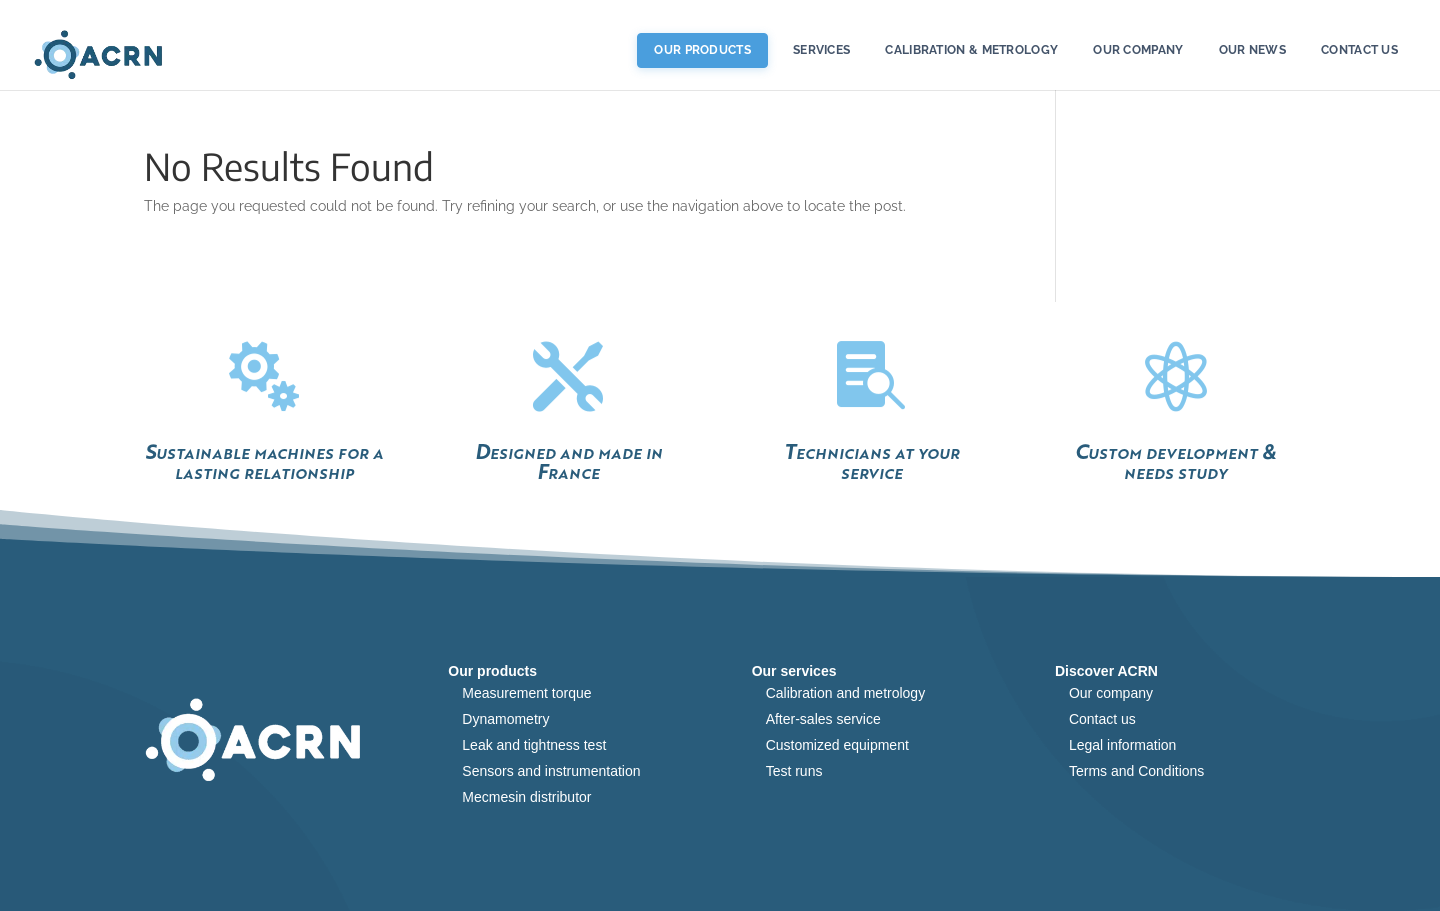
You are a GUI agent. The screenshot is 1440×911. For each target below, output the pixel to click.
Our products (702, 50)
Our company (1111, 693)
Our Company (1138, 50)
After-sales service (823, 719)
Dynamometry (505, 719)
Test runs (794, 771)
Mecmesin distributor (526, 797)
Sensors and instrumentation (551, 771)
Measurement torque (526, 693)
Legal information (1122, 745)
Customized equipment (837, 745)
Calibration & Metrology (971, 50)
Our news (1252, 50)
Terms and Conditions (1136, 771)
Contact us (1359, 50)
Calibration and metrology (846, 693)
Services (821, 50)
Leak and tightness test (534, 745)
